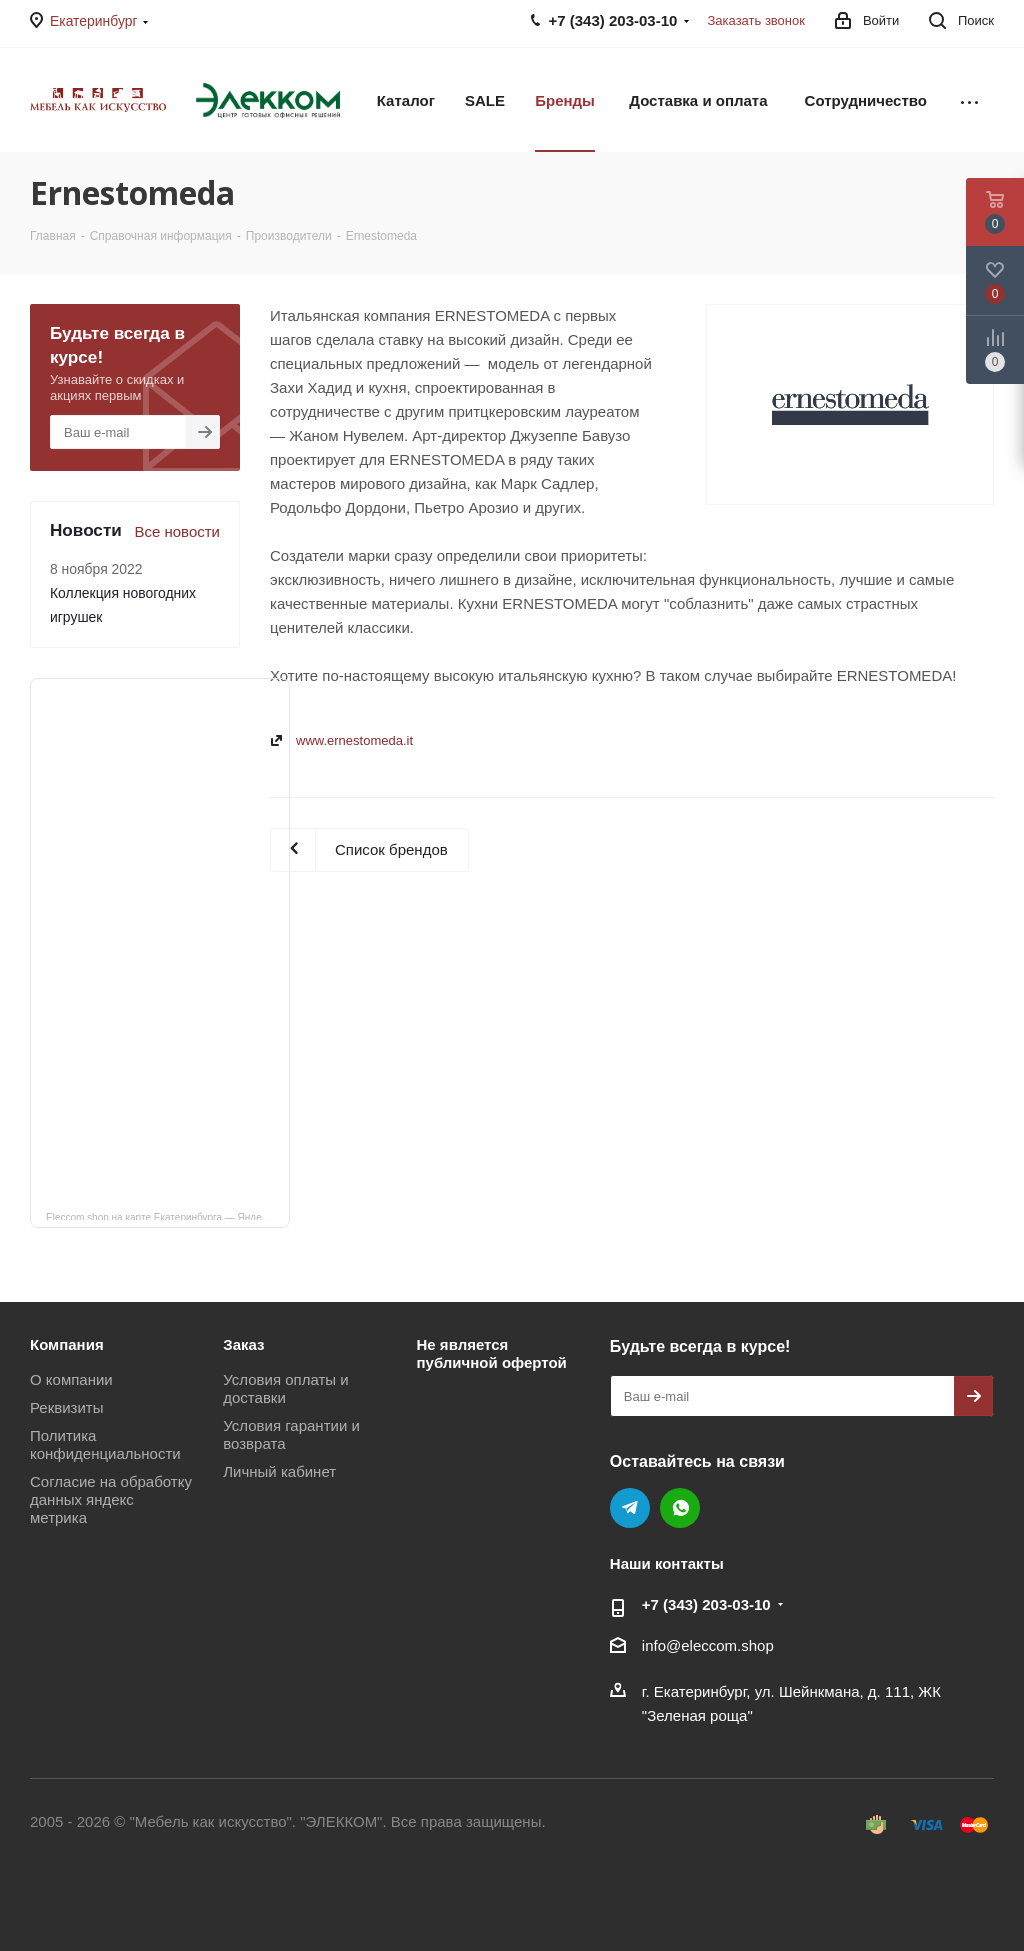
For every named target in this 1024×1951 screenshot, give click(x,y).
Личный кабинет (279, 1471)
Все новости (177, 531)
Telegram (630, 1508)
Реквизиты (67, 1407)
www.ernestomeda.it (354, 740)
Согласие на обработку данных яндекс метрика (111, 1499)
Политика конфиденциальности (105, 1444)
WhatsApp (680, 1508)
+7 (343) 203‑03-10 (706, 1604)
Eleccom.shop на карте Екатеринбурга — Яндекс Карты (168, 1216)
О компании (71, 1379)
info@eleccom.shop (708, 1645)
